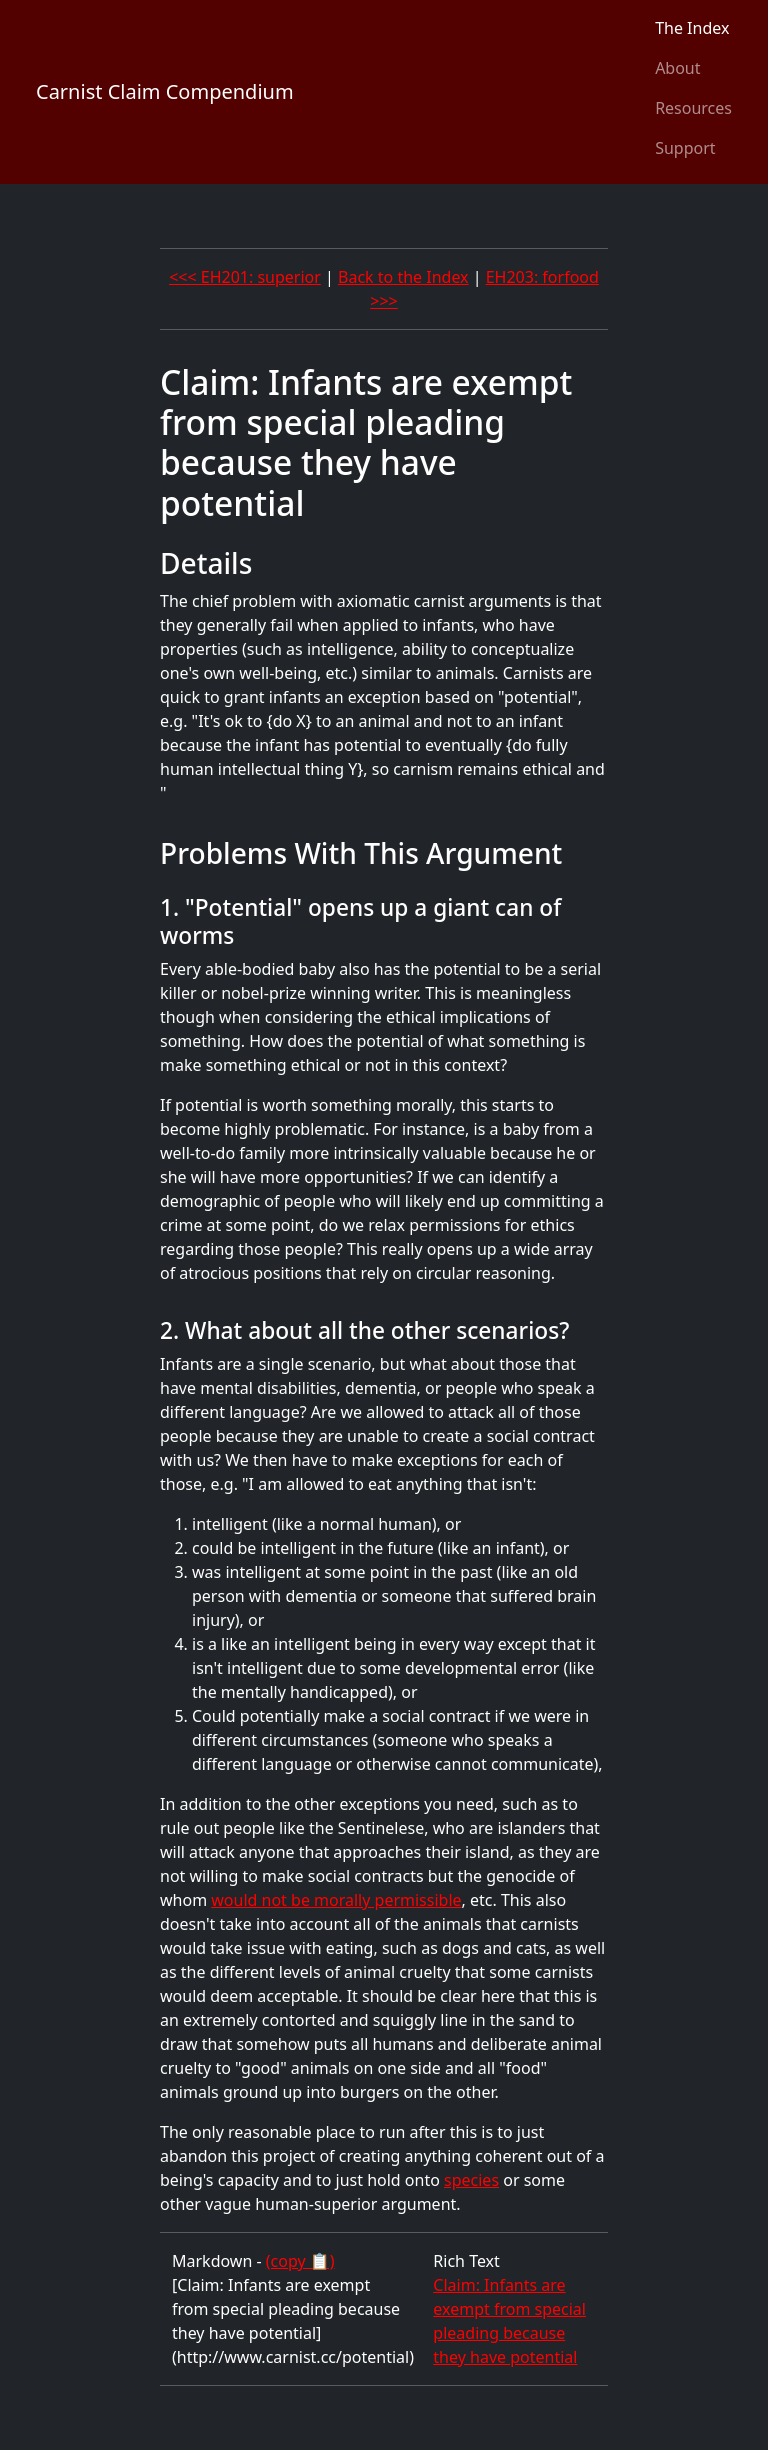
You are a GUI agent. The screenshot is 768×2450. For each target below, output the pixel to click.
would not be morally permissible (336, 1900)
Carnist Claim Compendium (165, 91)
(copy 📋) (300, 2261)
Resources (693, 108)
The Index (692, 28)
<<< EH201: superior (245, 277)
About (677, 68)
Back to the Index (403, 277)
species (471, 2180)
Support (685, 148)
